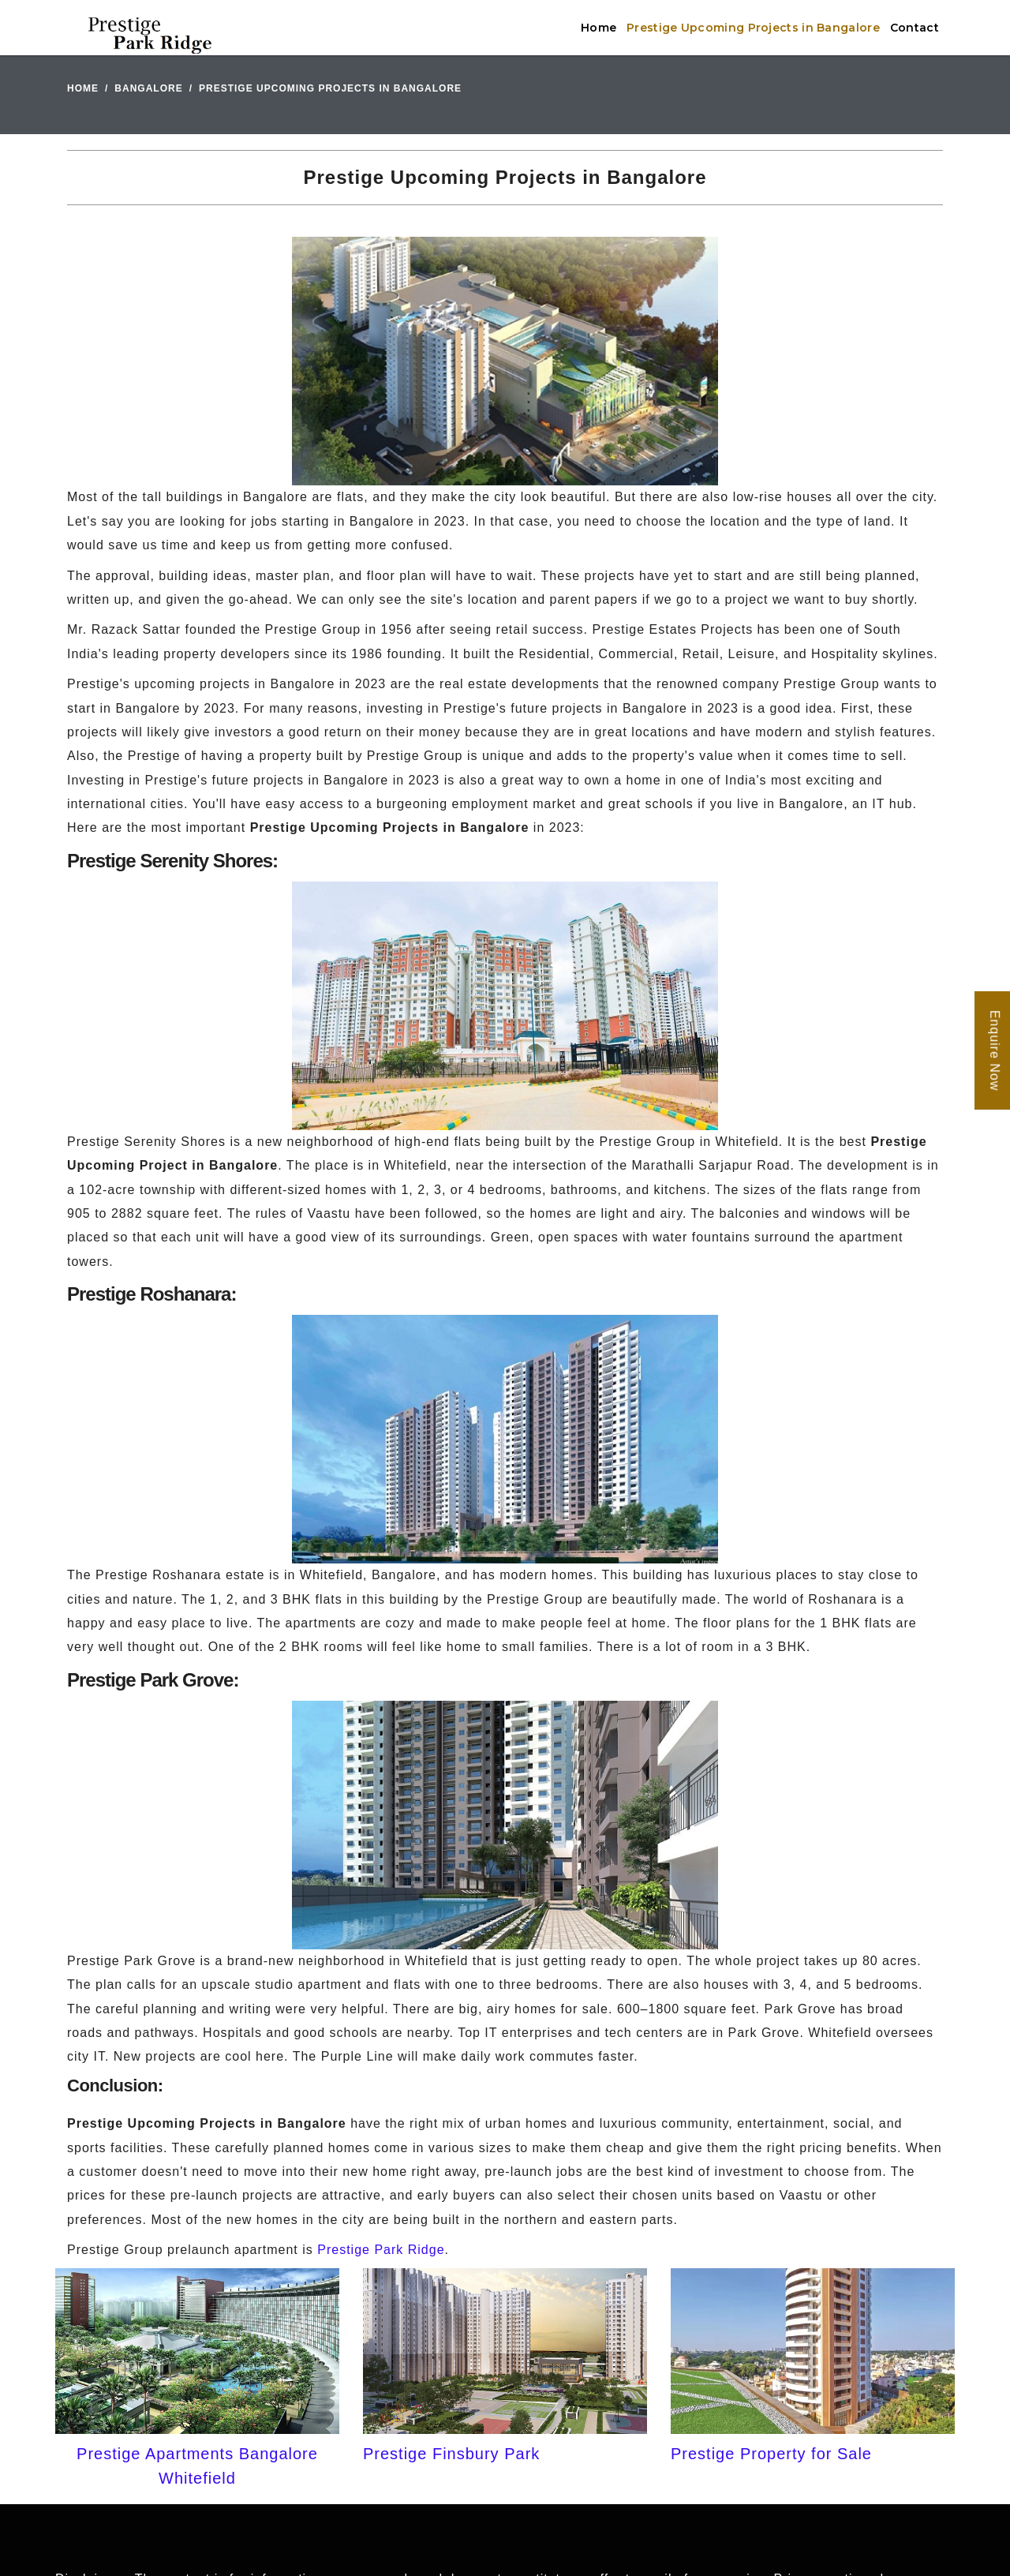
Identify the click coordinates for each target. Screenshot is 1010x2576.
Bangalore (148, 88)
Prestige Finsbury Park (451, 2453)
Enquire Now (994, 1050)
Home (598, 28)
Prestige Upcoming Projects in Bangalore (753, 28)
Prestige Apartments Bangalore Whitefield (197, 2465)
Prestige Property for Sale (771, 2453)
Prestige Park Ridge (380, 2249)
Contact (914, 28)
